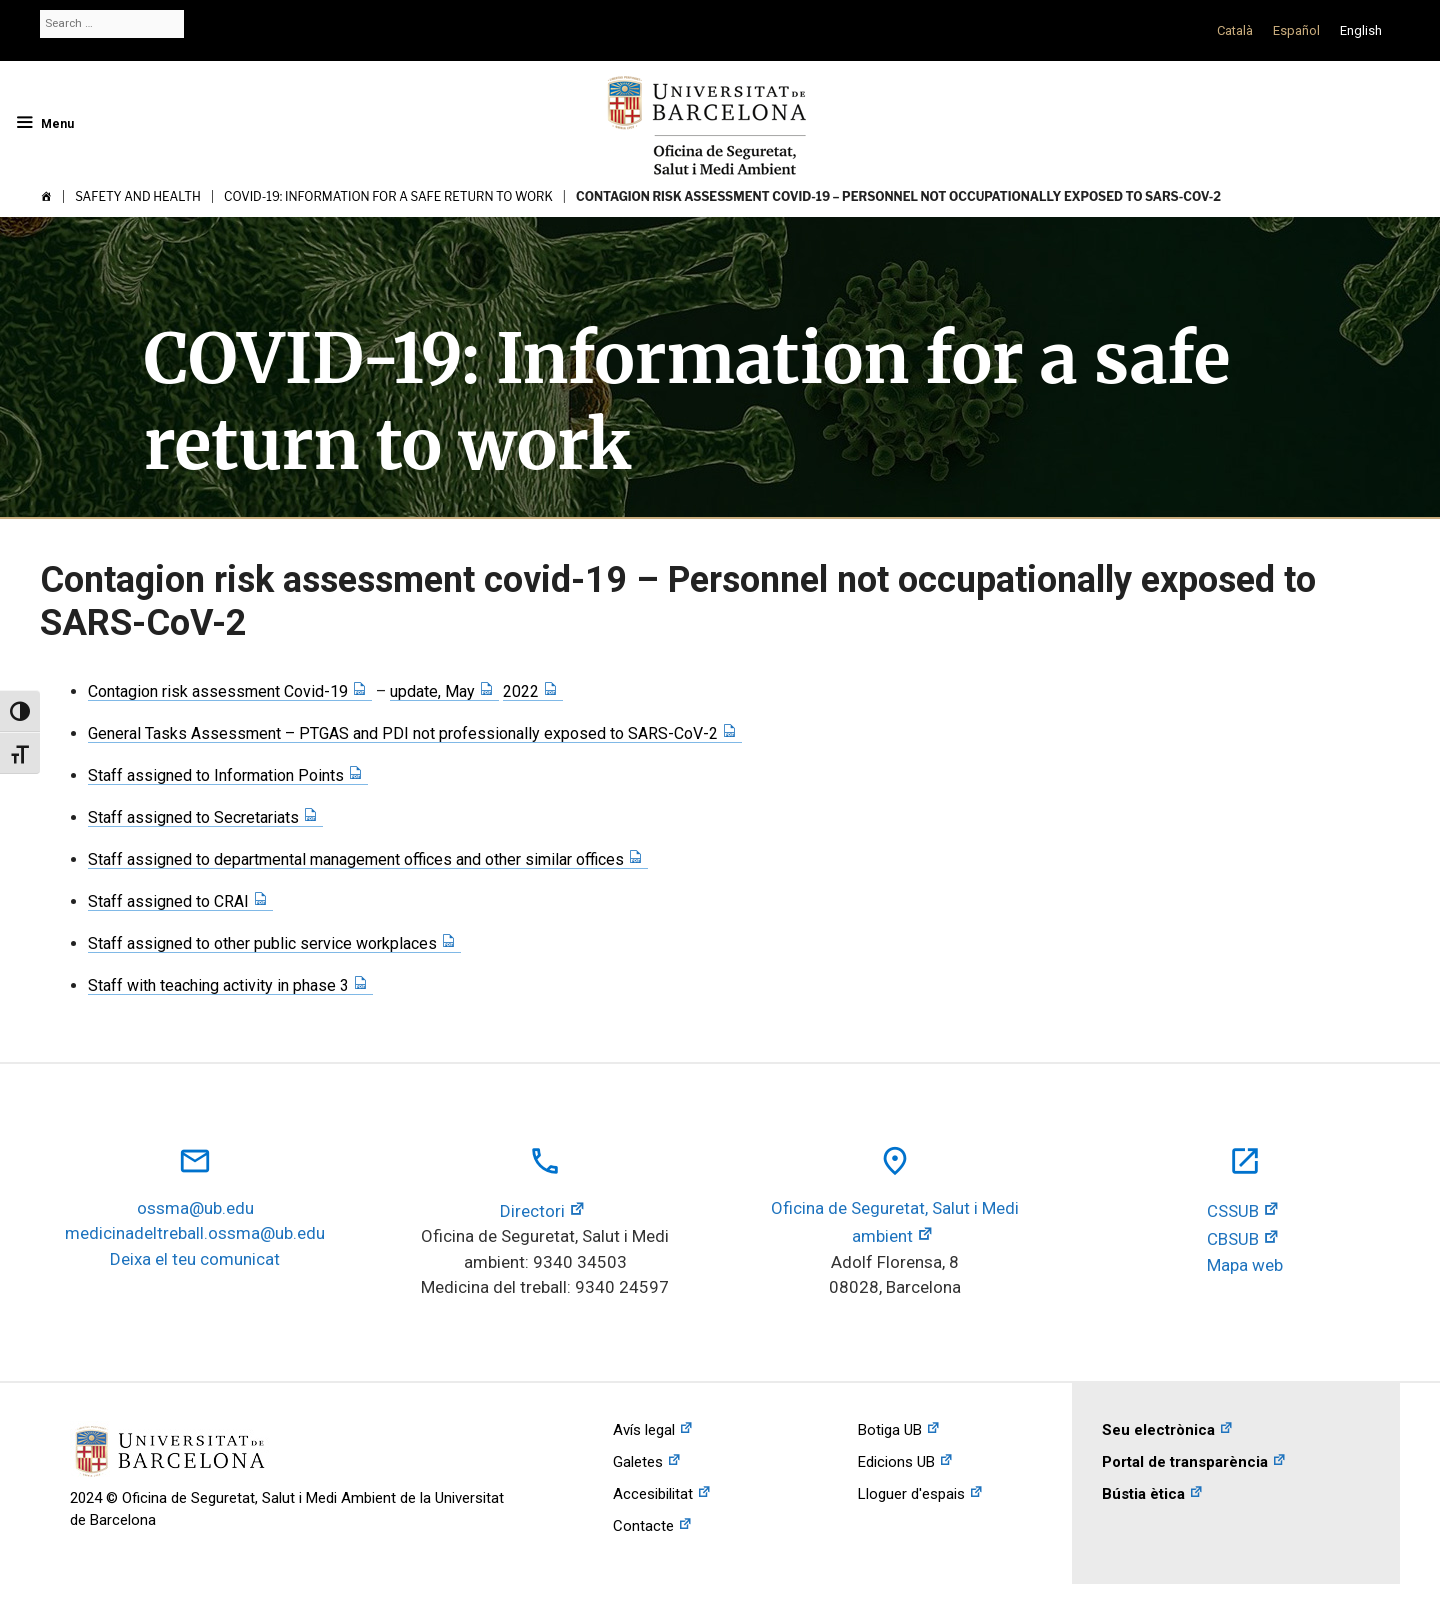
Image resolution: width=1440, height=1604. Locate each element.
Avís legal (644, 1430)
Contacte (643, 1526)
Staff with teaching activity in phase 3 (218, 985)
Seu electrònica (1158, 1430)
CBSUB (1233, 1239)
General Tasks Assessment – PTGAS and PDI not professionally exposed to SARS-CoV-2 (403, 733)
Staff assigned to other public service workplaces (262, 943)
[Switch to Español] (1296, 30)
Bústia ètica (1143, 1494)
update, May (432, 691)
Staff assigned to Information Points (216, 775)
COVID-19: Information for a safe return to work (388, 196)
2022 (521, 691)
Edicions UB (896, 1462)
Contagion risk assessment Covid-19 (218, 691)
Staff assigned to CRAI (168, 901)
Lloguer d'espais (911, 1494)
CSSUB (1233, 1211)
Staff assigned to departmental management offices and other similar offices (356, 859)
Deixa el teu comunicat (195, 1259)
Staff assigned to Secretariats (193, 817)
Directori (532, 1211)
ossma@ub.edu (195, 1208)
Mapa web (1245, 1265)
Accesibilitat (653, 1494)
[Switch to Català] (1235, 30)
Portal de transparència (1185, 1462)
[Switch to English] (1361, 30)
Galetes (638, 1462)
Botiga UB (890, 1430)
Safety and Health (138, 196)
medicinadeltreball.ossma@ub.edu (195, 1233)
